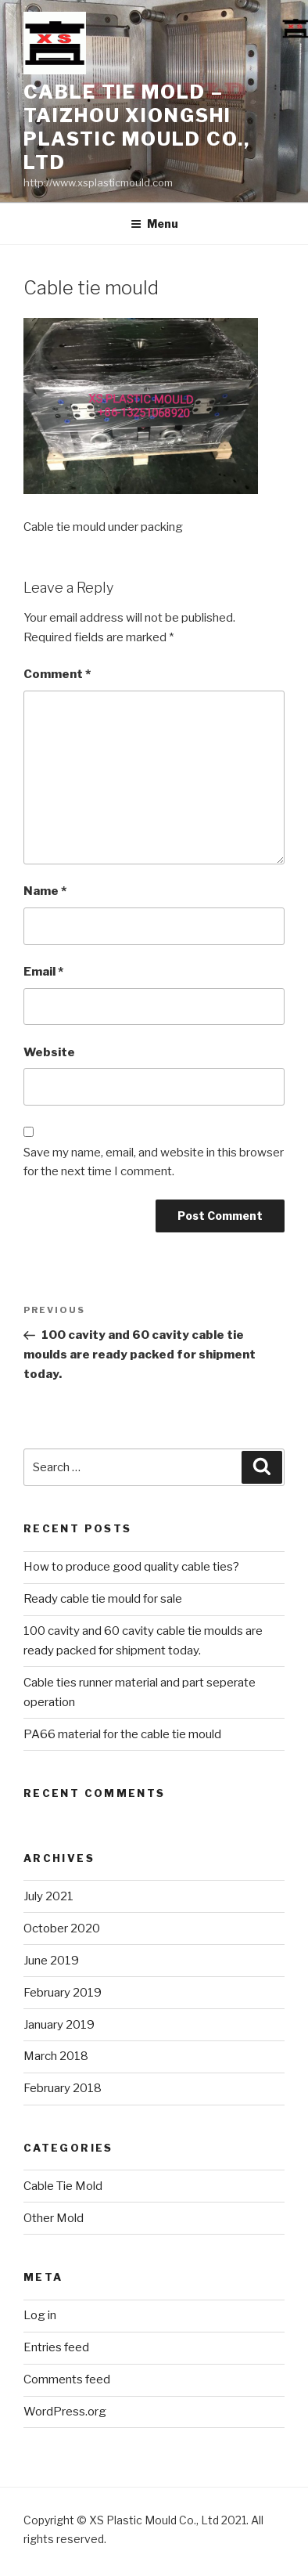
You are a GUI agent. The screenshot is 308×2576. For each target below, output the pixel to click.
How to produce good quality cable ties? (131, 1567)
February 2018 (62, 2088)
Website (49, 1052)
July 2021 (48, 1896)
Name (44, 891)
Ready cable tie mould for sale (102, 1599)
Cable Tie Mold (62, 2186)
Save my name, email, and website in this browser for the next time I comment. (153, 1162)
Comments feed (66, 2379)
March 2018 (55, 2056)
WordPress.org (64, 2412)
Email (43, 972)
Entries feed (56, 2347)
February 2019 (62, 1993)
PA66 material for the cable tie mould (122, 1734)
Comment (57, 674)
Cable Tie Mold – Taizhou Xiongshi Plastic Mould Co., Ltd (136, 127)
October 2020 (61, 1928)
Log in (39, 2315)
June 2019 (51, 1961)
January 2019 (59, 2025)
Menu (154, 223)
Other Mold (53, 2218)
